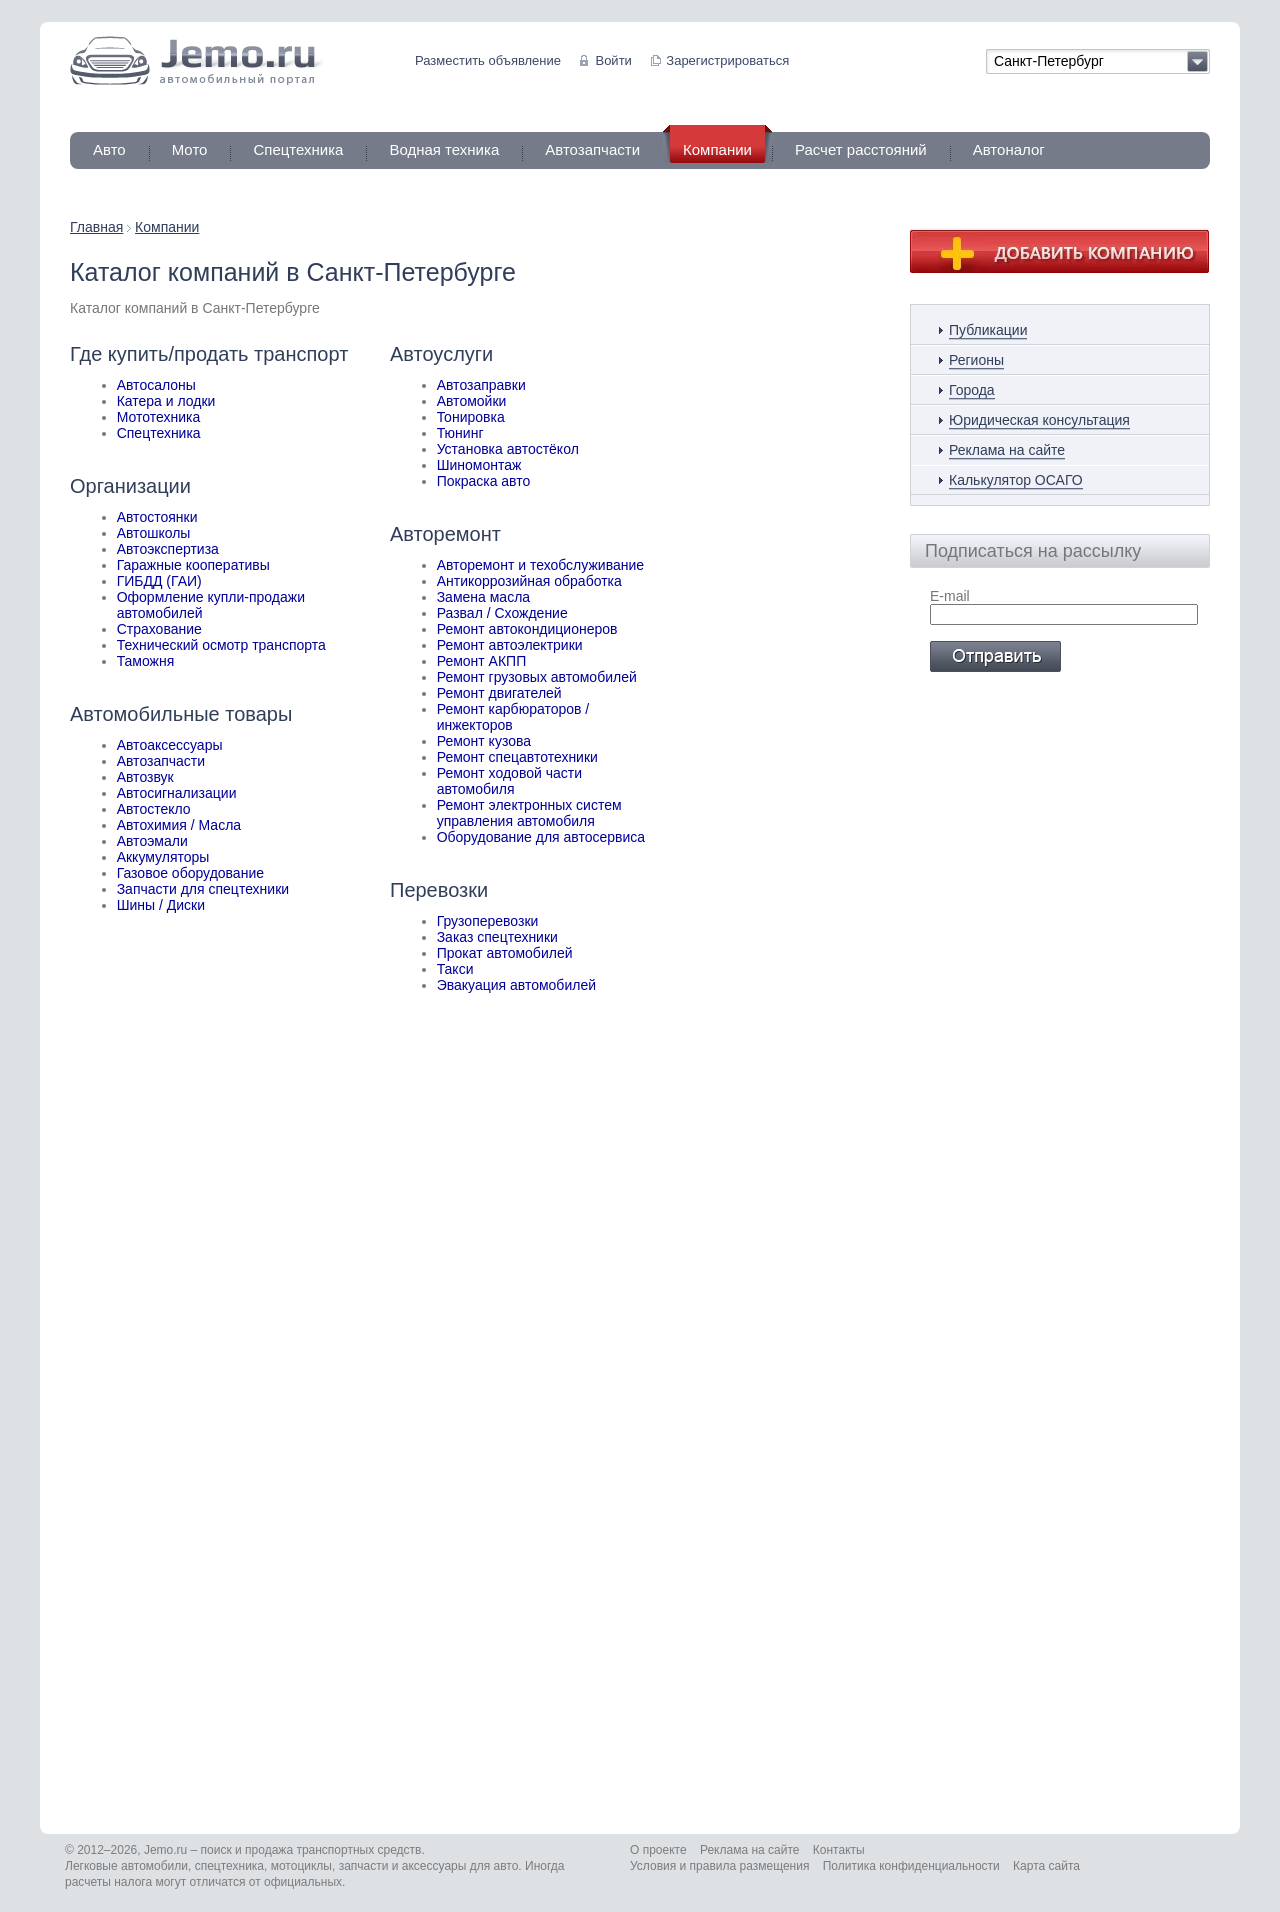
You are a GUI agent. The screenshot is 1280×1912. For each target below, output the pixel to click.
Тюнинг (460, 433)
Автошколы (154, 533)
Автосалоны (156, 385)
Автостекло (154, 809)
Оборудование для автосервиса (541, 837)
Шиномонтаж (479, 465)
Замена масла (483, 597)
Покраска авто (484, 481)
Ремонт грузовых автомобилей (537, 677)
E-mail (950, 596)
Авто (109, 149)
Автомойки (472, 401)
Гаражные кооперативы (193, 565)
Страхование (159, 629)
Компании (167, 227)
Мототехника (159, 417)
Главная (96, 227)
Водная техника (444, 149)
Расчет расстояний (861, 149)
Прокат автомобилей (505, 953)
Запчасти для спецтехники (203, 889)
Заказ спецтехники (497, 937)
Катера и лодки (166, 401)
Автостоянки (157, 517)
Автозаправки (481, 385)
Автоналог (1009, 149)
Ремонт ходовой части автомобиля (509, 781)
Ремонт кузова (484, 741)
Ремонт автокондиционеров (527, 629)
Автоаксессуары (170, 745)
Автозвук (145, 777)
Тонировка (471, 417)
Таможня (146, 661)
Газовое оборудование (190, 873)
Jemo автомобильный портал (196, 60)
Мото (190, 149)
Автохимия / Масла (179, 825)
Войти (613, 60)
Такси (455, 969)
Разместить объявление (488, 60)
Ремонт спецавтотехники (517, 757)
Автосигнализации (177, 793)
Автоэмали (152, 841)
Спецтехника (298, 149)
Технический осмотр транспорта (221, 645)
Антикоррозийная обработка (529, 581)
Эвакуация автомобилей (516, 985)
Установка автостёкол (508, 449)
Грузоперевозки (488, 921)
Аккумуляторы (163, 857)
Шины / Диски (161, 905)
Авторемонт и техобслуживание (540, 565)
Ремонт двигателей (499, 693)
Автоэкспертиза (168, 549)
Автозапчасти (592, 149)
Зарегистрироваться (727, 60)
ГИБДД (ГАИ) (159, 581)
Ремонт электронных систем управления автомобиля (529, 813)
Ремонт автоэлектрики (510, 645)
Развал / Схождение (502, 613)
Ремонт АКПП (482, 661)
